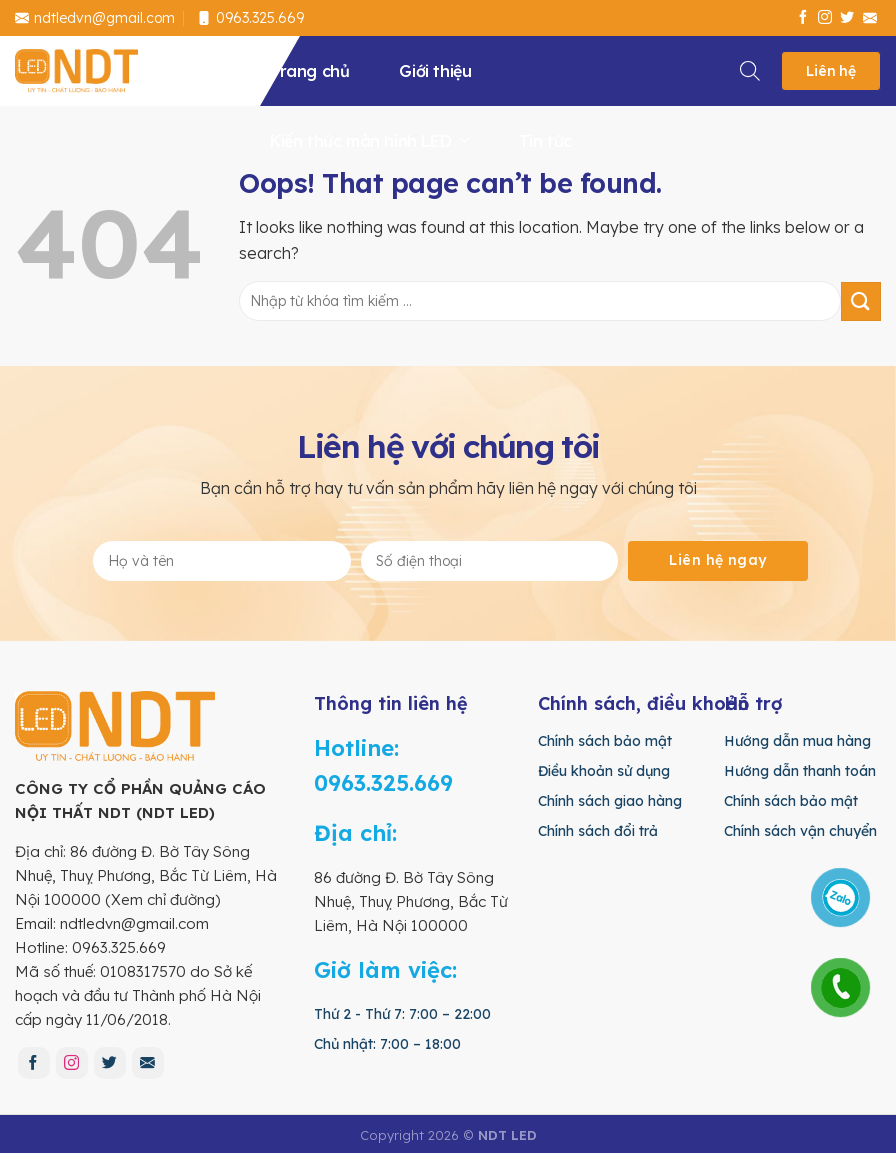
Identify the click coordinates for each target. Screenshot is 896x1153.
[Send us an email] (870, 18)
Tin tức (545, 141)
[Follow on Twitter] (847, 18)
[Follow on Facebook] (803, 18)
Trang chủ (309, 71)
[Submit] (861, 301)
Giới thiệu (435, 71)
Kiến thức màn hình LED (369, 141)
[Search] (751, 67)
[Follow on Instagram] (825, 18)
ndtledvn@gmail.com (95, 18)
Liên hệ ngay (717, 560)
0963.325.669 (250, 18)
